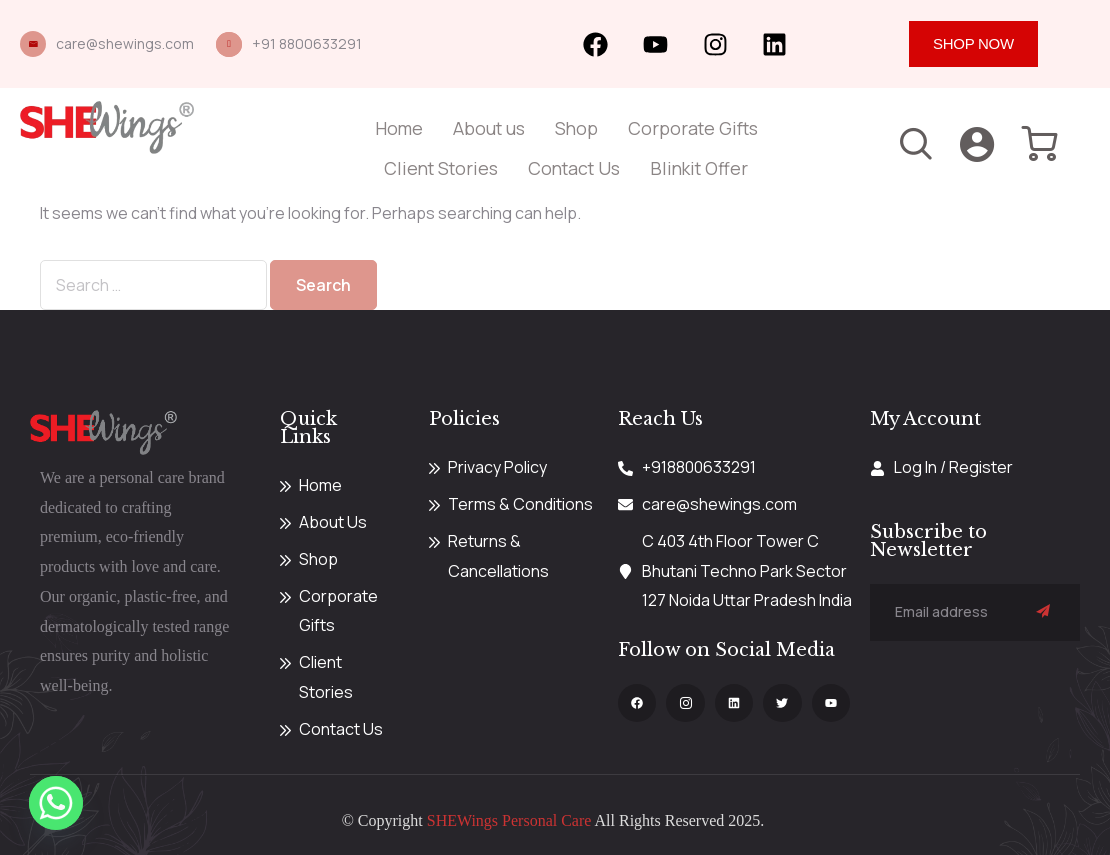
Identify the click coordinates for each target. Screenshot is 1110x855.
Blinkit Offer (699, 168)
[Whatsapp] (56, 803)
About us (489, 128)
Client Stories (441, 168)
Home (399, 128)
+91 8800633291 (307, 43)
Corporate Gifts (693, 128)
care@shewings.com (125, 43)
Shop (576, 128)
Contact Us (574, 168)
